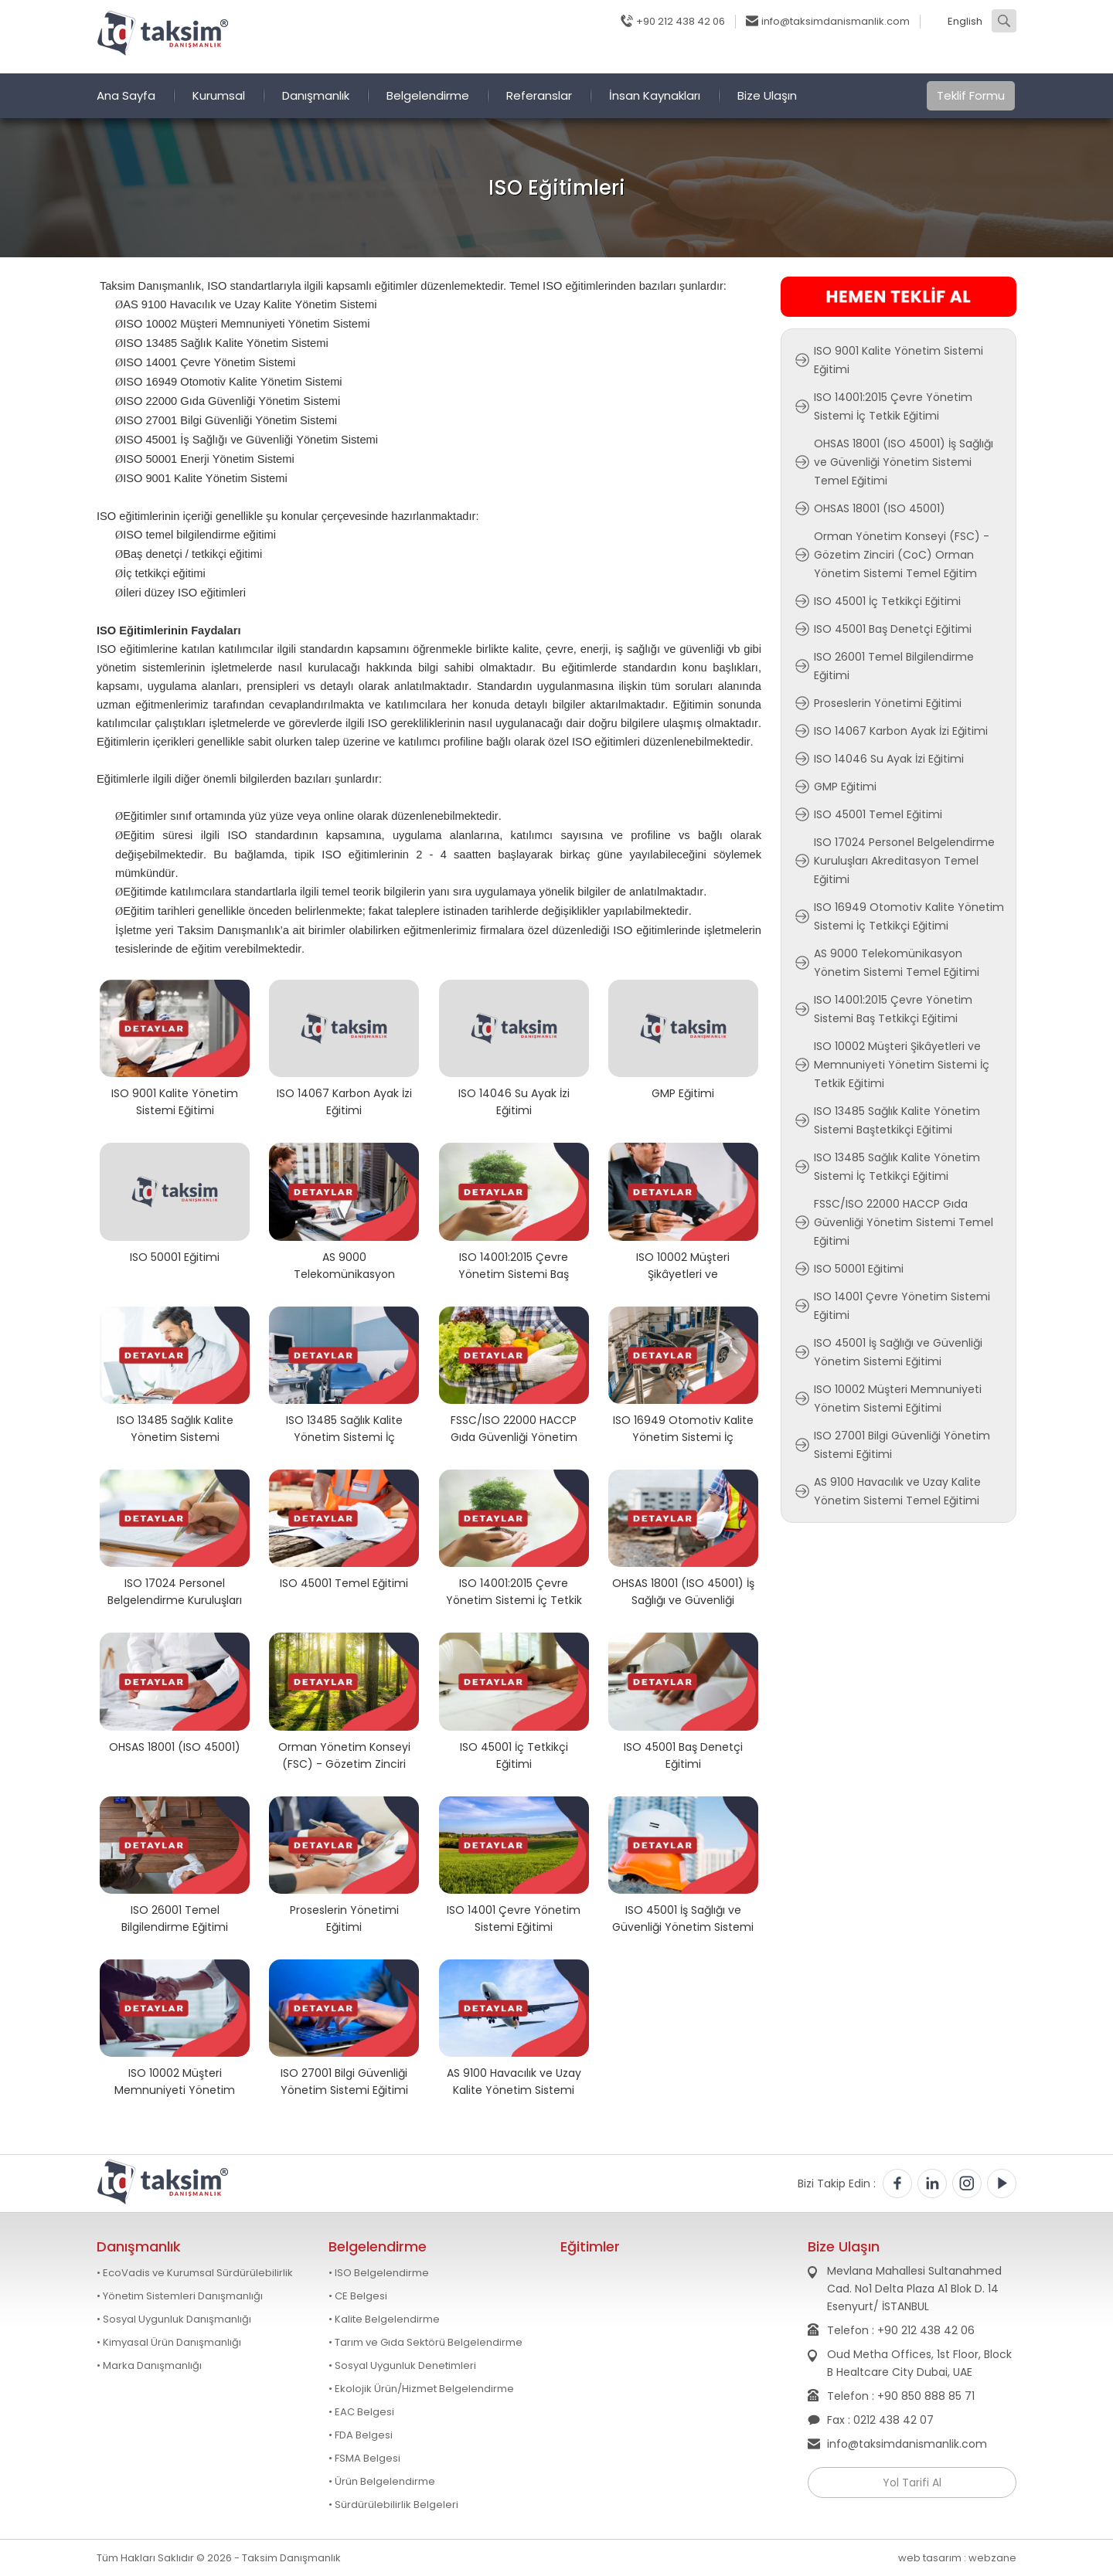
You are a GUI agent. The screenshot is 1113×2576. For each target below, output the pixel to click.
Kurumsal (218, 95)
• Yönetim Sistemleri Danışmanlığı (180, 2296)
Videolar (986, 58)
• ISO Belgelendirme (378, 2273)
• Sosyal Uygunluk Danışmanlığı (174, 2319)
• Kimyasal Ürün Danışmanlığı (169, 2343)
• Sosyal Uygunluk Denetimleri (402, 2366)
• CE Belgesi (357, 2296)
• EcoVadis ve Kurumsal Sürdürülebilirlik (195, 2273)
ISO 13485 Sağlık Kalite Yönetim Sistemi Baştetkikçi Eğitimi (175, 1428)
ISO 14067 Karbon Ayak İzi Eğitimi (344, 1101)
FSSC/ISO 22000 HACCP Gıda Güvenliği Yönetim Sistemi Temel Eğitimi (514, 1428)
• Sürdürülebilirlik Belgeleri (393, 2505)
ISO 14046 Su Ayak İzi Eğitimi (514, 1101)
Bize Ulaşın (767, 95)
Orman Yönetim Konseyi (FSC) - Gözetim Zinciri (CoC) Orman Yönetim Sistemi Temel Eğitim (344, 1755)
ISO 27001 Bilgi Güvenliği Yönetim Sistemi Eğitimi (344, 2081)
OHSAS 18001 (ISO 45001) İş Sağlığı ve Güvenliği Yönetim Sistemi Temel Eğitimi (683, 1591)
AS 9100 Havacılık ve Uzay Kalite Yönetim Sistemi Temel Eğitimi (514, 2081)
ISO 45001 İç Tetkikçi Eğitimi (514, 1755)
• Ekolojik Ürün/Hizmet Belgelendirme (421, 2389)
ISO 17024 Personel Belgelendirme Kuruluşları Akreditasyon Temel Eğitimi (174, 1591)
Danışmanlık (315, 95)
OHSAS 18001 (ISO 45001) (174, 1747)
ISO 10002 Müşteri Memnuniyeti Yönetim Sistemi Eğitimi (174, 2081)
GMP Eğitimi (683, 1093)
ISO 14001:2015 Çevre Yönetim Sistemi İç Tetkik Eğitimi (514, 1591)
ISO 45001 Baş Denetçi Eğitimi (683, 1755)
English (965, 22)
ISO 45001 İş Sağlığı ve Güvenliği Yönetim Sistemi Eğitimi (683, 1918)
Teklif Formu (971, 95)
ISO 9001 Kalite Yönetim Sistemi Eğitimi (174, 1101)
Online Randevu (749, 58)
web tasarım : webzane (957, 2558)
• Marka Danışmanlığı (149, 2366)
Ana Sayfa (126, 95)
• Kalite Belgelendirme (384, 2319)
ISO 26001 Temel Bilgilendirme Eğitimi (174, 1918)
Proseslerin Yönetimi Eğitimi (344, 1918)
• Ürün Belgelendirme (381, 2482)
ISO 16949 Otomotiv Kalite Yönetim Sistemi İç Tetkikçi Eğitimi (683, 1428)
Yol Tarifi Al (912, 2482)
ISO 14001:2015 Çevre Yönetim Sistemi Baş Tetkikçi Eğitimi (513, 1265)
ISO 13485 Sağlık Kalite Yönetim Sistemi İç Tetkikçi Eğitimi (344, 1428)
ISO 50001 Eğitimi (175, 1257)
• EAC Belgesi (361, 2412)
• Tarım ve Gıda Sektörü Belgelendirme (425, 2343)
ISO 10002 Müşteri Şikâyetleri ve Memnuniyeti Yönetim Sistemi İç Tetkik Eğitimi (683, 1265)
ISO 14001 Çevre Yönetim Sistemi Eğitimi (513, 1918)
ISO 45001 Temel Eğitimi (344, 1583)
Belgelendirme (427, 95)
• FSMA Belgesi (364, 2459)
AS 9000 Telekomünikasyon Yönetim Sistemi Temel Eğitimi (344, 1265)
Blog (671, 58)
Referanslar (539, 95)
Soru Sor (836, 58)
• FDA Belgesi (360, 2435)
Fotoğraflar (911, 58)
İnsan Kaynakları (654, 95)
